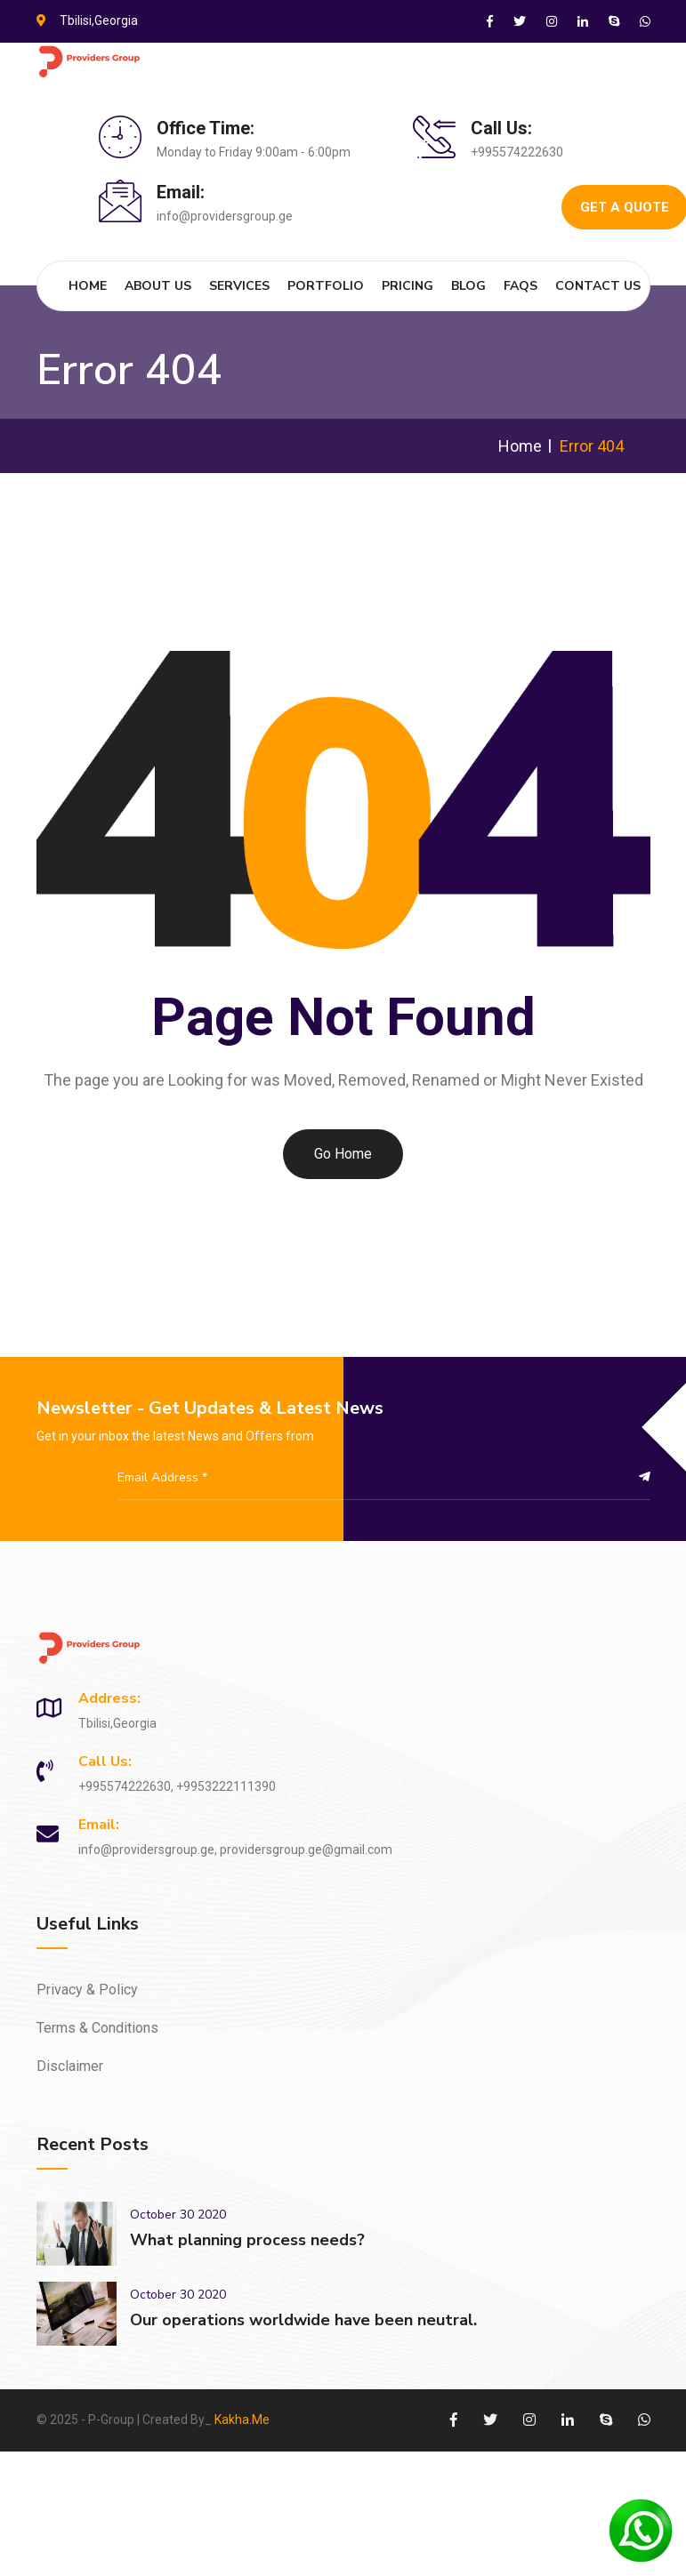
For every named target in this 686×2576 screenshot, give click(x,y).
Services (239, 285)
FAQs (520, 285)
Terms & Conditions (97, 2027)
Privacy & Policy (87, 1989)
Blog (468, 285)
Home (88, 285)
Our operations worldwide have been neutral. (303, 2320)
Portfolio (325, 285)
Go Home (343, 1153)
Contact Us (598, 285)
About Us (158, 285)
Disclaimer (69, 2066)
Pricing (407, 285)
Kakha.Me (242, 2419)
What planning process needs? (247, 2240)
